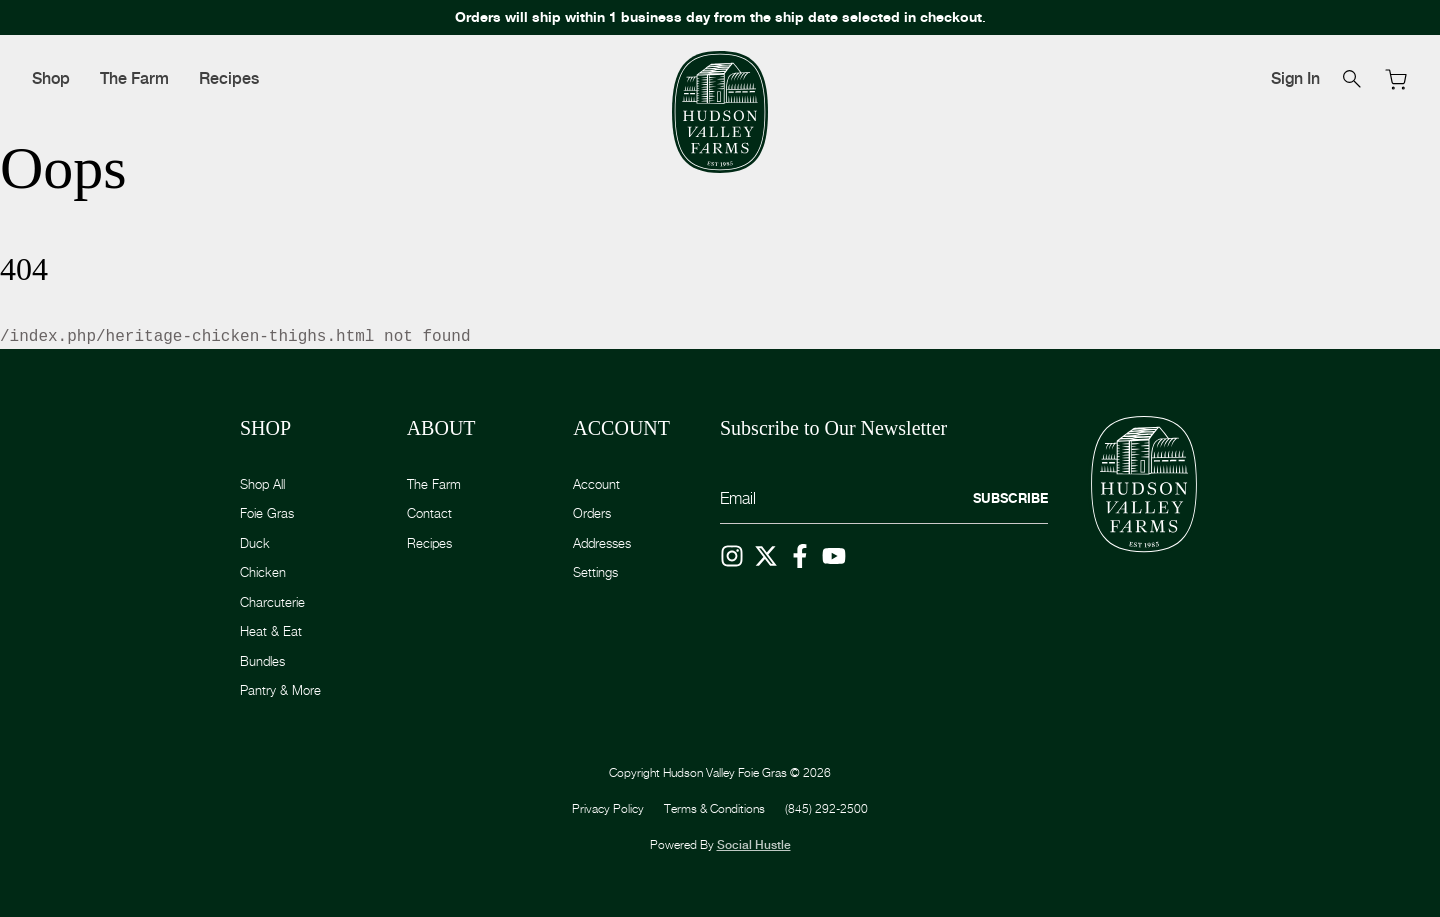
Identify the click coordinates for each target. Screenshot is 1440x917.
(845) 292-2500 (826, 808)
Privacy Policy (608, 808)
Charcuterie (272, 602)
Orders (592, 513)
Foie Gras (267, 513)
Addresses (602, 543)
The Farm (134, 78)
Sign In (1295, 78)
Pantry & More (280, 690)
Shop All (262, 484)
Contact (429, 513)
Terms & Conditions (714, 808)
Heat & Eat (271, 631)
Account (596, 484)
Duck (255, 543)
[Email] (884, 499)
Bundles (262, 661)
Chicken (263, 572)
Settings (595, 572)
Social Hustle (754, 845)
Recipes (229, 78)
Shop (51, 78)
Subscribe (1010, 498)
